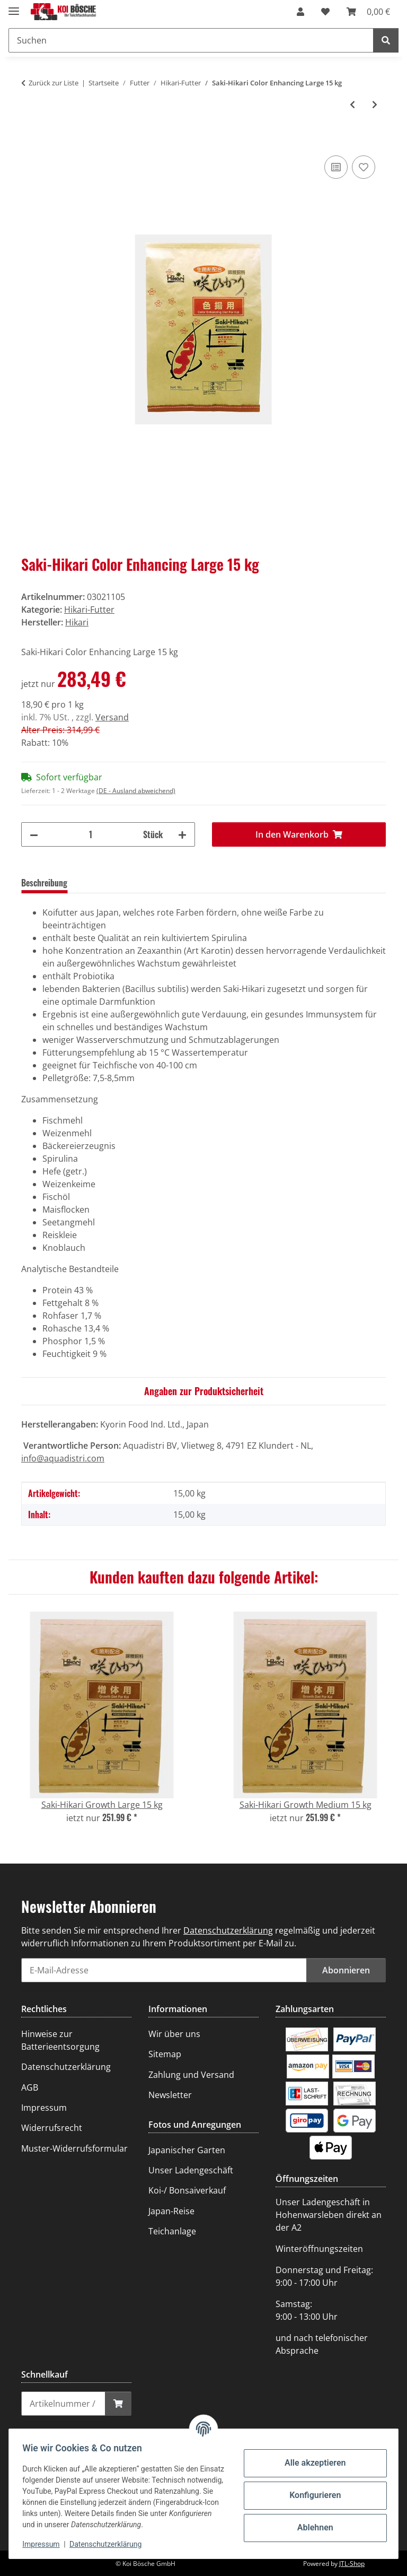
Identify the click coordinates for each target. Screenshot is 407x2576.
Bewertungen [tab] (106, 882)
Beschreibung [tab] (44, 882)
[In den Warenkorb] (29, 141)
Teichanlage (172, 2231)
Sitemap (164, 2054)
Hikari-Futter (89, 609)
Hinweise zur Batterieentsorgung (60, 2040)
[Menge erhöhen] (182, 834)
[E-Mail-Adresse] (164, 1970)
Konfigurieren (311, 2495)
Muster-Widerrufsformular (74, 2148)
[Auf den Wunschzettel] (363, 167)
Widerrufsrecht (51, 2128)
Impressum (44, 2544)
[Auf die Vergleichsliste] (336, 167)
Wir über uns (174, 2034)
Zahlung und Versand (191, 2075)
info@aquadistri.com (62, 1458)
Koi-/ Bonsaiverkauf (187, 2190)
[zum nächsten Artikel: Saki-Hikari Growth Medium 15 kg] (375, 104)
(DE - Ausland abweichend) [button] (135, 790)
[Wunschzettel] (325, 11)
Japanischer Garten (186, 2150)
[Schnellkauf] (63, 2403)
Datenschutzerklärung (109, 2544)
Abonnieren (346, 1970)
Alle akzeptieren (311, 2463)
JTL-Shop (352, 2563)
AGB (29, 2087)
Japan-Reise (171, 2211)
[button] (300, 11)
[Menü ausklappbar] (13, 6)
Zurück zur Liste (53, 83)
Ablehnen (312, 2527)
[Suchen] (191, 40)
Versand (112, 717)
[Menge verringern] (34, 834)
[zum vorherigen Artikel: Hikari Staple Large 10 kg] (352, 104)
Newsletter (170, 2095)
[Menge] (91, 834)
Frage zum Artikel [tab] (176, 882)
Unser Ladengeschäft (190, 2170)
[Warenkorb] (368, 11)
